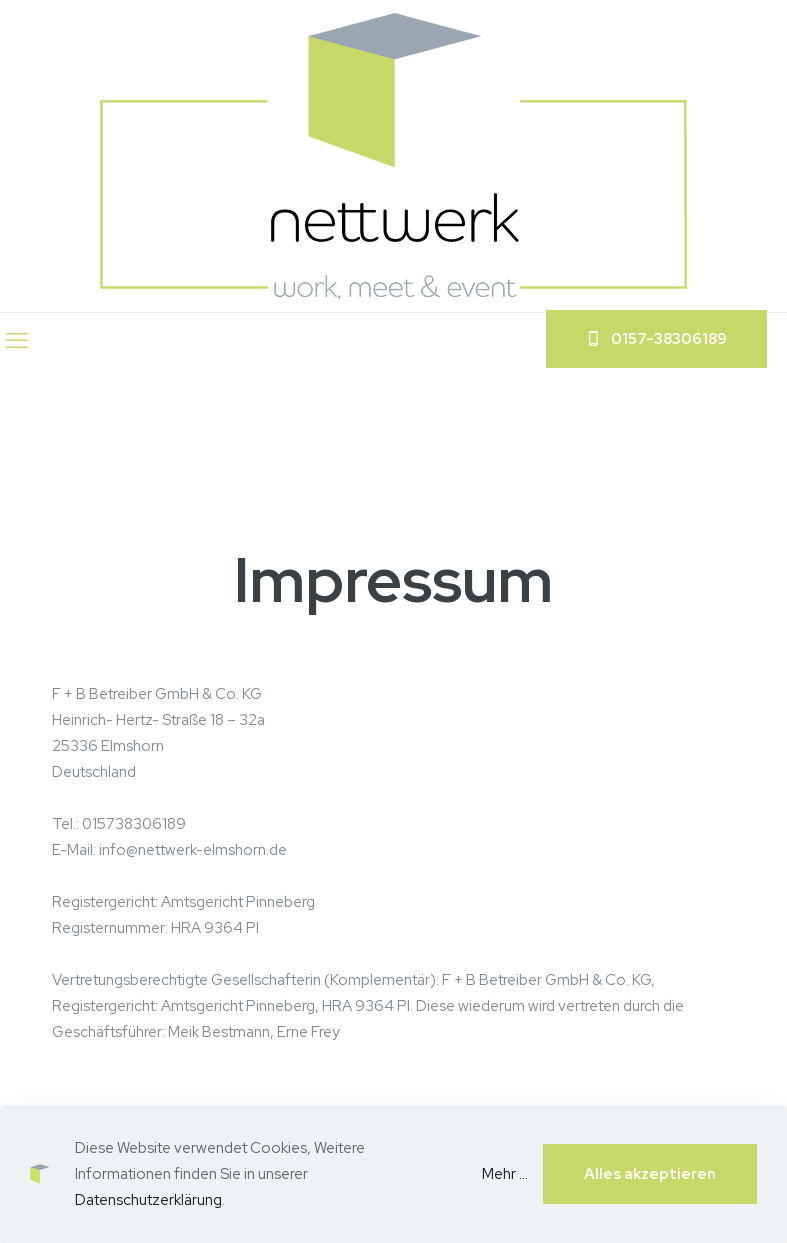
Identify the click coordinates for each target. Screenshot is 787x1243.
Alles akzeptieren (650, 1174)
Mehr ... (505, 1174)
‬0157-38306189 (656, 339)
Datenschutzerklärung (148, 1200)
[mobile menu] (17, 341)
